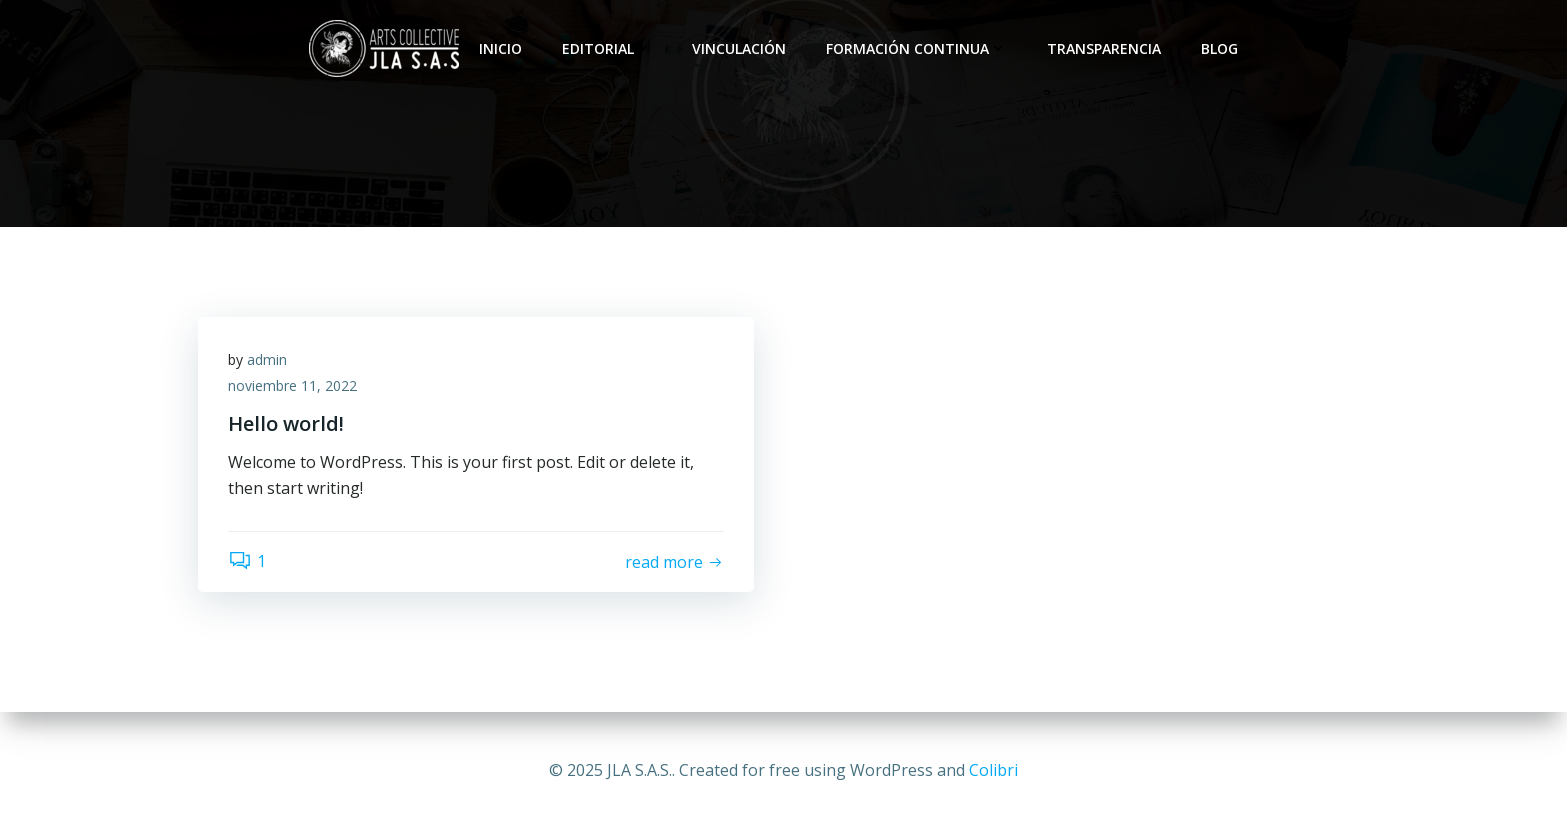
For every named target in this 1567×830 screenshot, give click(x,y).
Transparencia (1104, 48)
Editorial (607, 48)
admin (267, 359)
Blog (1219, 48)
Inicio (500, 48)
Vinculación (739, 48)
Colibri (993, 770)
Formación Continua (916, 48)
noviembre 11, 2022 (292, 385)
